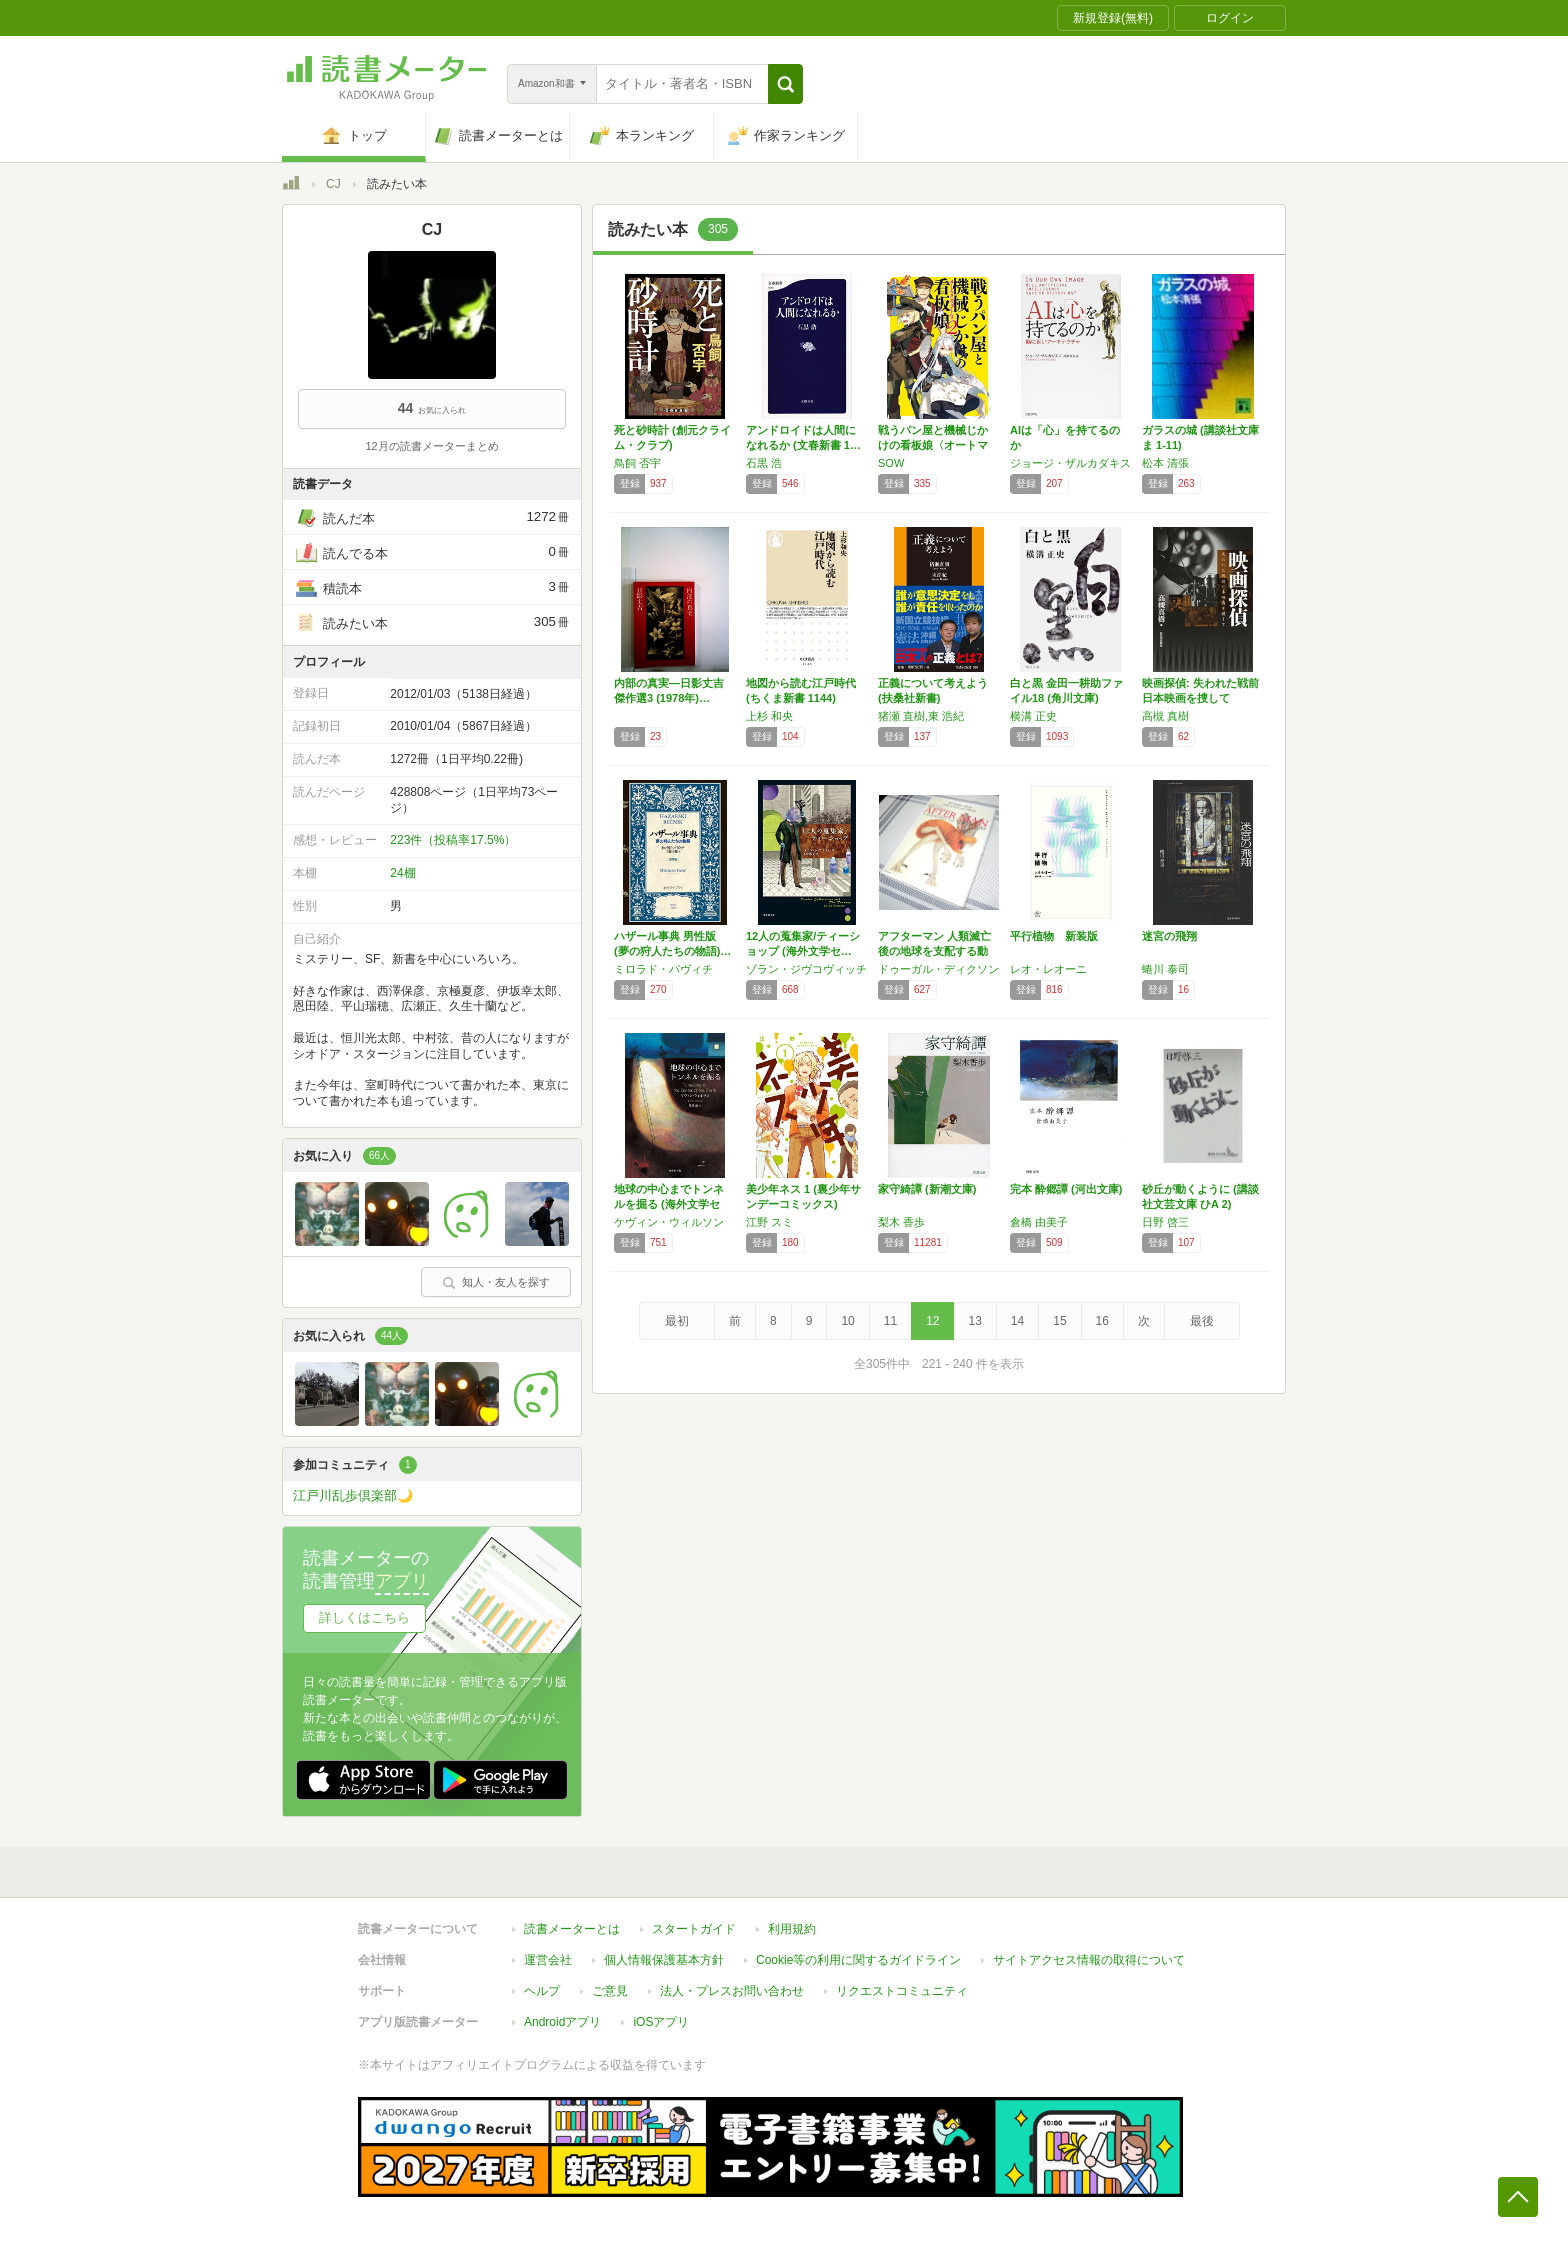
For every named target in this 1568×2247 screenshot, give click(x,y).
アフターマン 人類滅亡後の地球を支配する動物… (934, 951)
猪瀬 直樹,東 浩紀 (921, 716)
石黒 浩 (764, 463)
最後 (1202, 1321)
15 (1059, 1321)
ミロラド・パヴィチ (663, 969)
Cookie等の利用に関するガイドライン (858, 1960)
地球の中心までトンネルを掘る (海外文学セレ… (669, 1204)
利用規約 (792, 1929)
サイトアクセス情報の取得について (1089, 1960)
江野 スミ (769, 1222)
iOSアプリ (661, 2022)
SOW (891, 463)
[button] (785, 84)
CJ (333, 184)
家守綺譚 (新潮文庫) (927, 1189)
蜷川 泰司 (1165, 969)
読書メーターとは (572, 1929)
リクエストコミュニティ (902, 1991)
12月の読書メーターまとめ (431, 446)
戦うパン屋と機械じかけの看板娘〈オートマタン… (933, 445)
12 (932, 1321)
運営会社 (548, 1960)
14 (1017, 1321)
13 (975, 1321)
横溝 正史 (1033, 716)
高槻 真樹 (1165, 716)
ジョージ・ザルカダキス (1070, 463)
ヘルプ (542, 1991)
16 (1102, 1321)
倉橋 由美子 (1039, 1222)
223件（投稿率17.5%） (453, 840)
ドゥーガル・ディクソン (938, 969)
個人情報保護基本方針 (664, 1960)
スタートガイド (694, 1929)
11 (890, 1321)
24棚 (402, 873)
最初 (677, 1321)
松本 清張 (1165, 463)
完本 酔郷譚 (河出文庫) (1066, 1189)
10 (847, 1321)
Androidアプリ (562, 2022)
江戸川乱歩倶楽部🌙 (353, 1495)
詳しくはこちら (364, 1617)
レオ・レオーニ (1048, 969)
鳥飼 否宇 (637, 463)
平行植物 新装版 (1054, 936)
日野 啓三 (1165, 1222)
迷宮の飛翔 (1169, 936)
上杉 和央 (769, 716)
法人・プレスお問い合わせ (732, 1991)
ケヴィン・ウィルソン (669, 1222)
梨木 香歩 (901, 1222)
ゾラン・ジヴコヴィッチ (806, 969)
